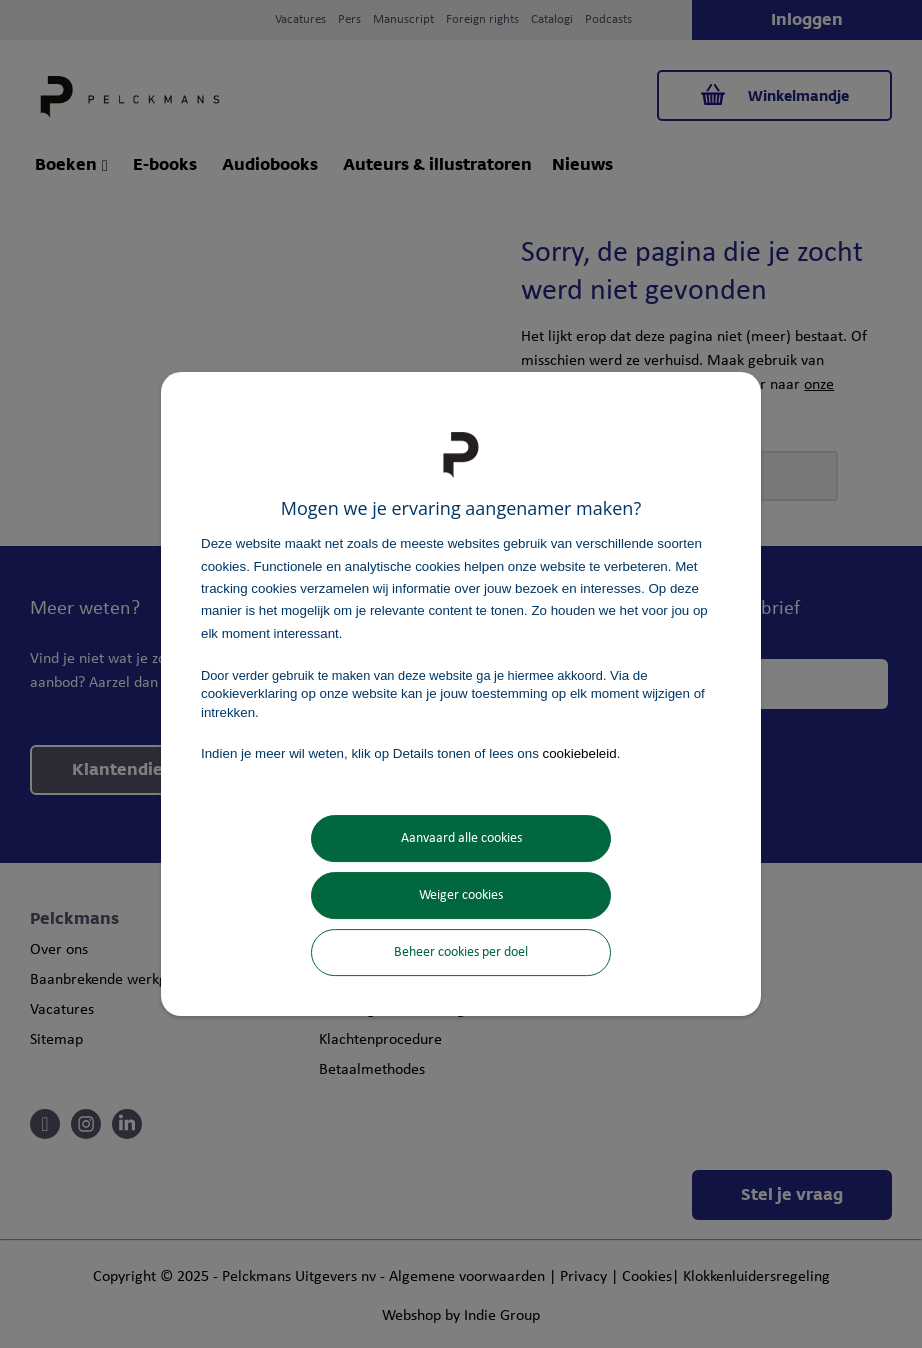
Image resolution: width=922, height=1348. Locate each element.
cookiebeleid (580, 753)
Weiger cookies (461, 895)
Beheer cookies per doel (461, 952)
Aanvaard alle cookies (461, 838)
